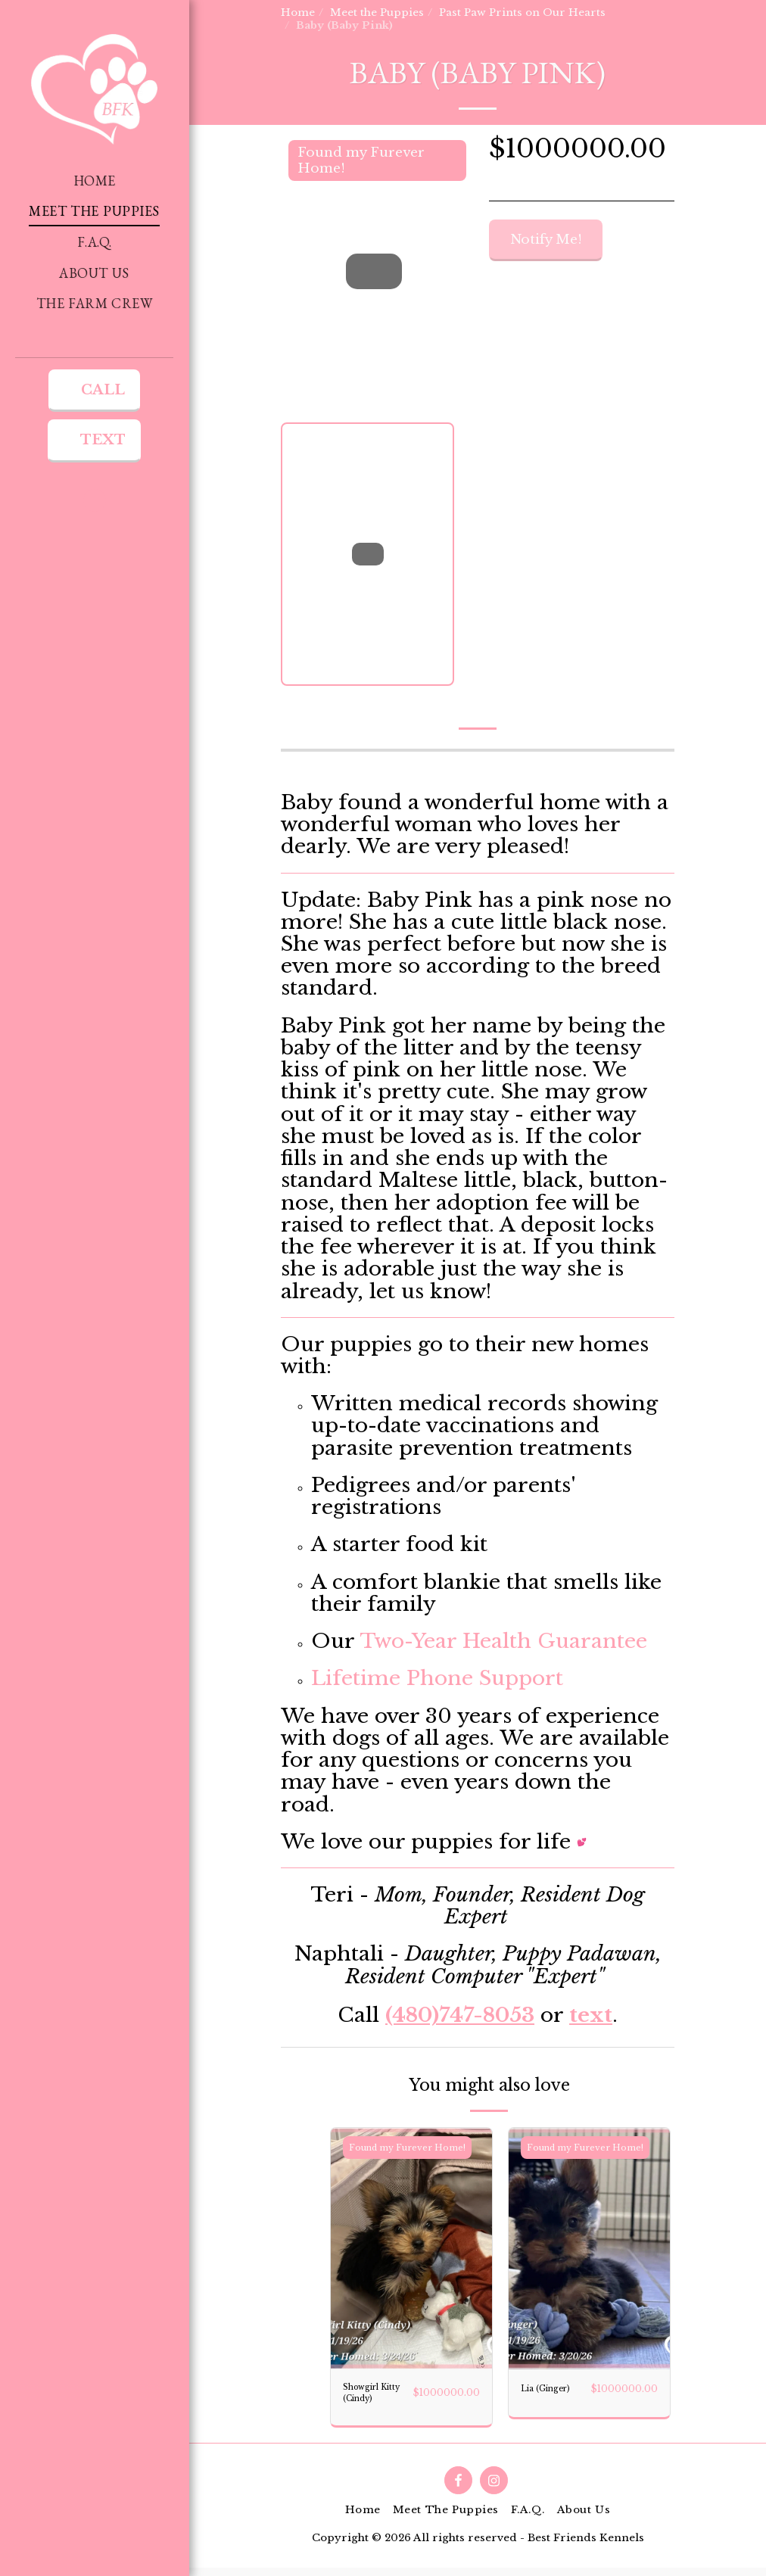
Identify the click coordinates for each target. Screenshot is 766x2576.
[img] (411, 2249)
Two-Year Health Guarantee (503, 1640)
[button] (94, 500)
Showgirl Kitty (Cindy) (368, 2397)
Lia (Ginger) (544, 2396)
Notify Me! (546, 240)
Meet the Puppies (377, 12)
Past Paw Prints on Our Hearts (522, 12)
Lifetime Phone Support (437, 1677)
